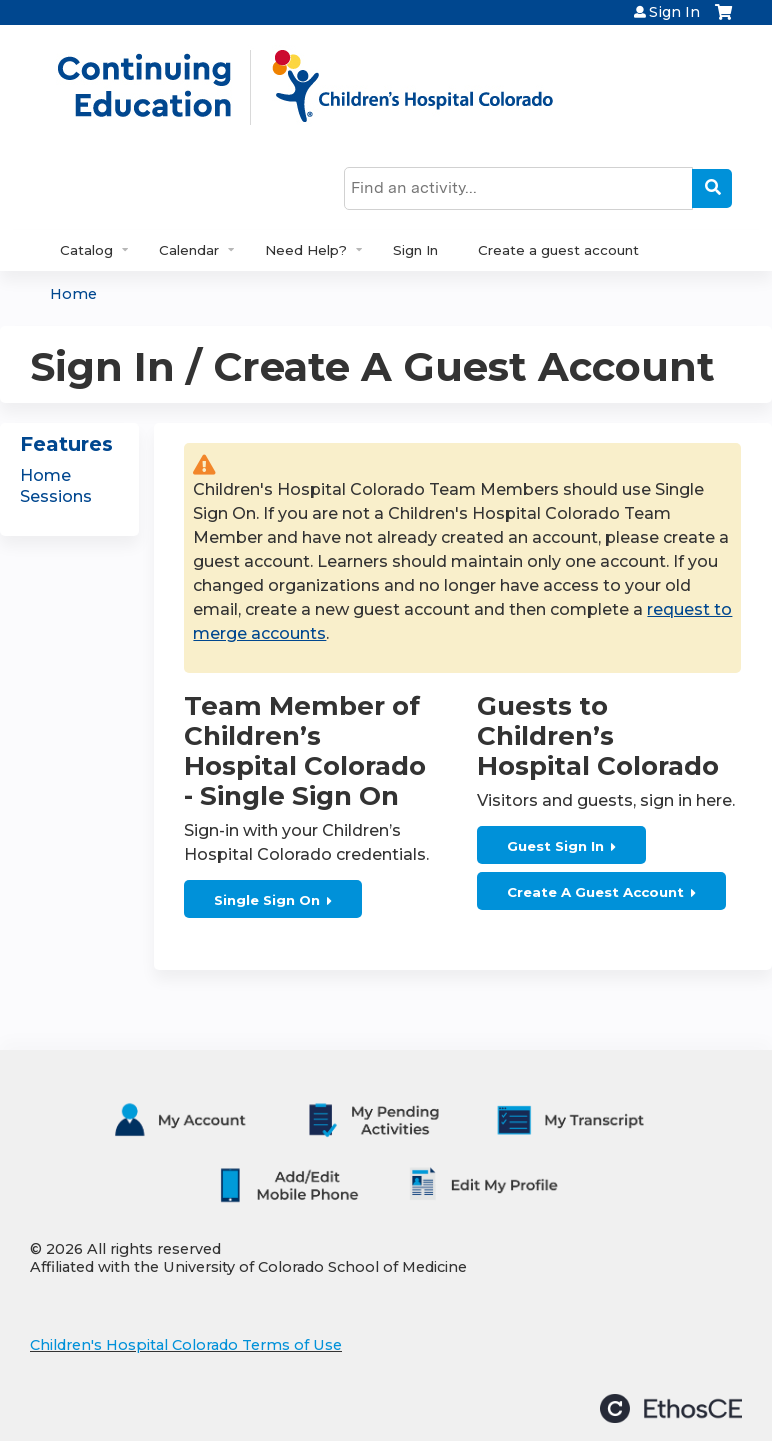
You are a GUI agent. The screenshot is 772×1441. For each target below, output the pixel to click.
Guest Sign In (555, 846)
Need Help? (306, 250)
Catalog (86, 250)
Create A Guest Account (595, 892)
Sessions (56, 496)
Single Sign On (267, 900)
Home (73, 294)
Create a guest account (558, 250)
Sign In (674, 12)
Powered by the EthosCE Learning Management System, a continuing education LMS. (671, 1408)
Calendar (189, 250)
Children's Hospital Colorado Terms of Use (186, 1345)
